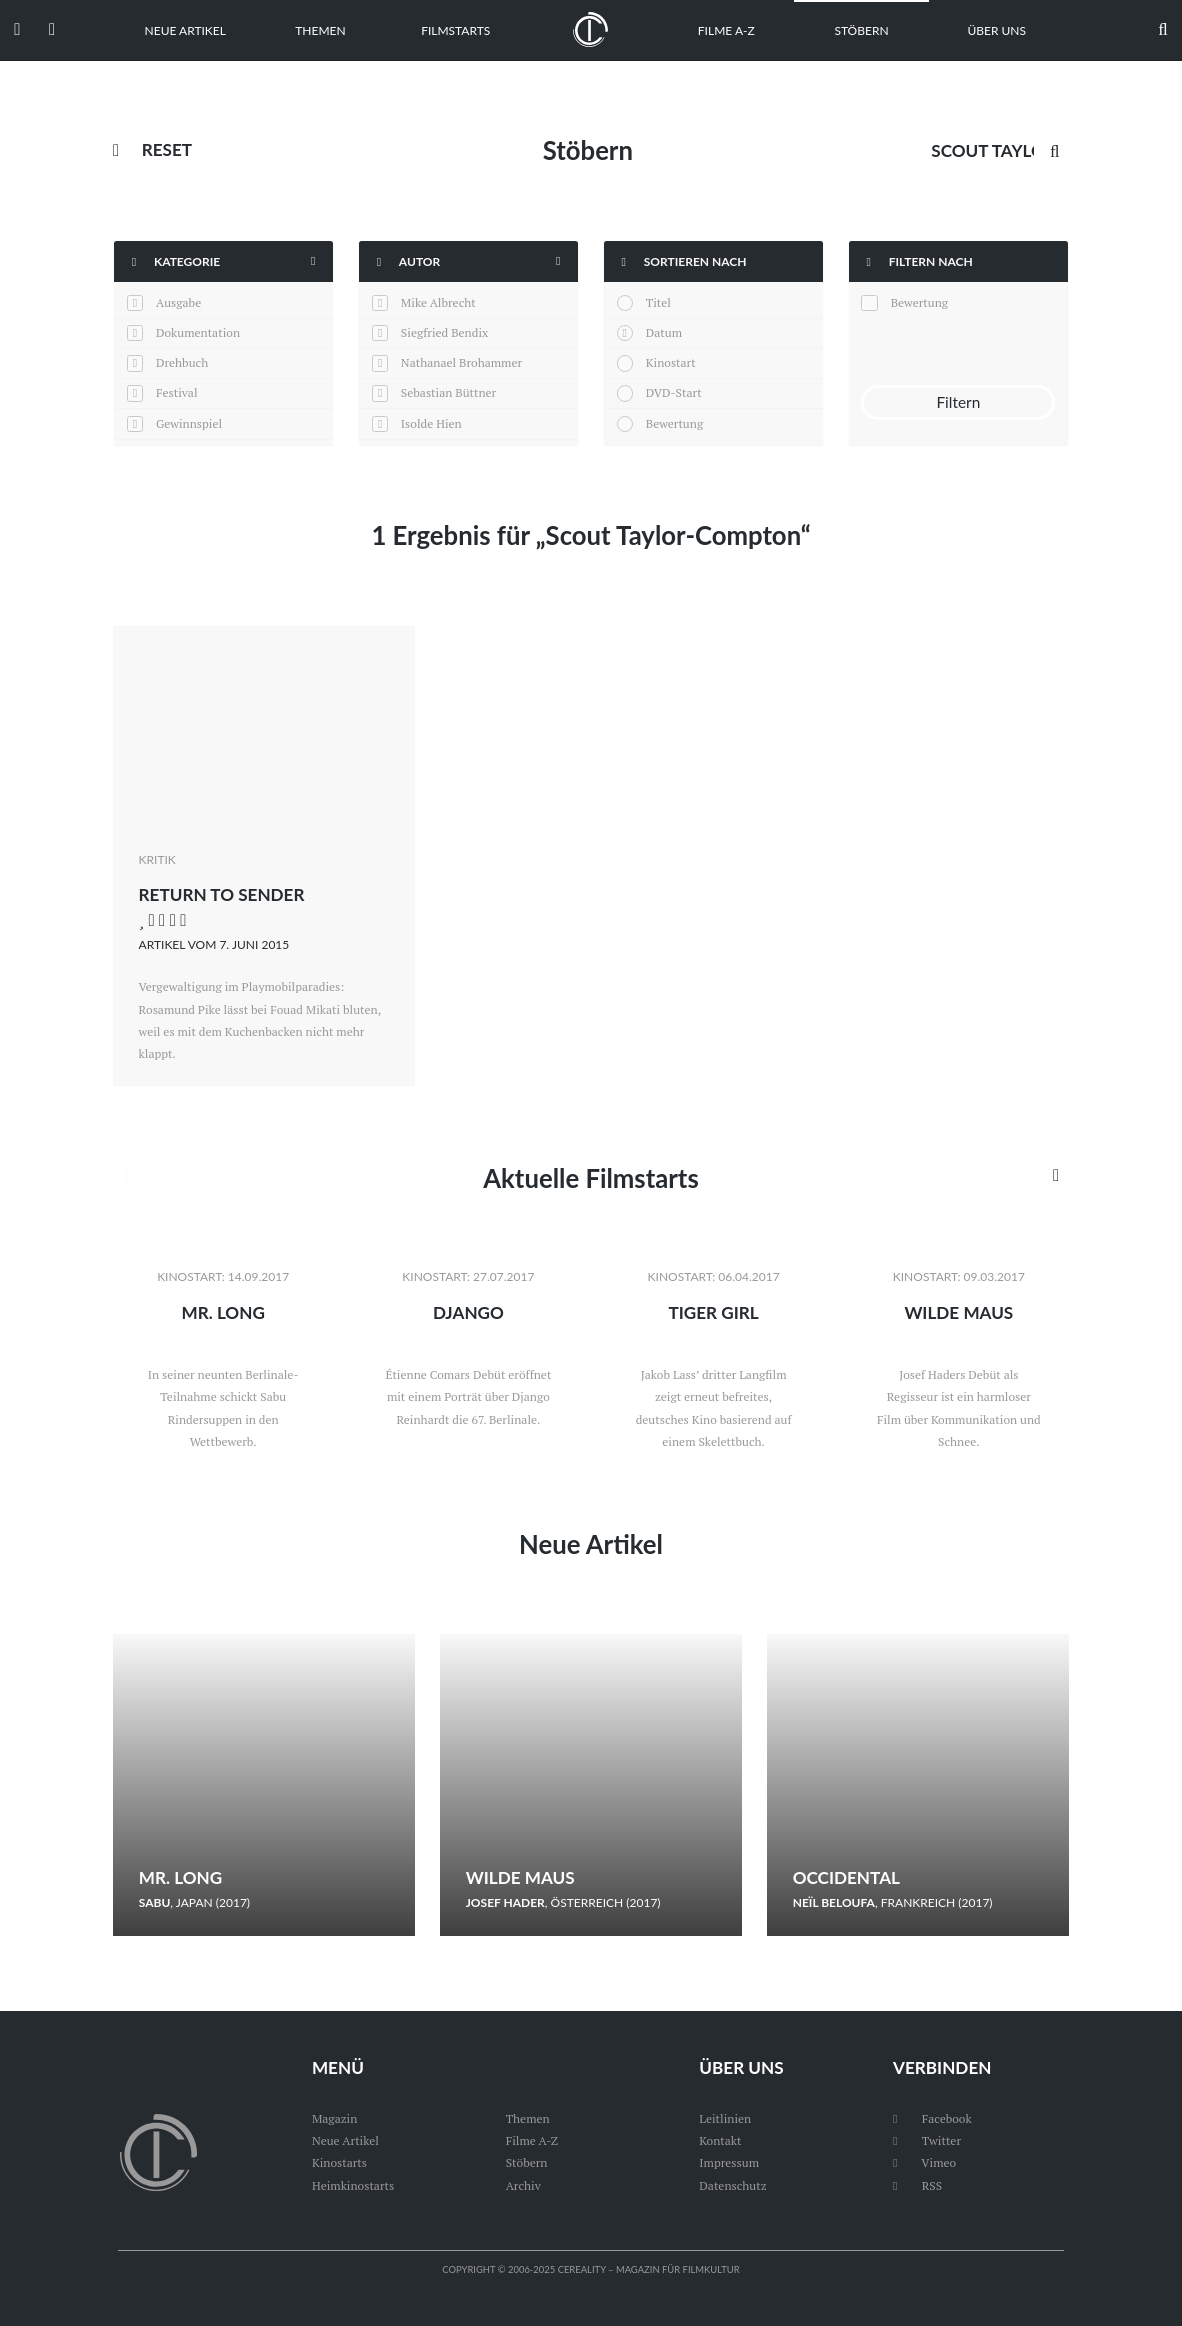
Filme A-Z (726, 30)
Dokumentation (198, 332)
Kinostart (671, 362)
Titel (658, 302)
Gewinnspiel (189, 423)
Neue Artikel (185, 30)
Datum (664, 332)
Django (468, 1312)
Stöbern (861, 30)
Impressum (729, 2162)
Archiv (523, 2185)
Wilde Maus (958, 1312)
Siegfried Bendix (444, 332)
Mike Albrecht (438, 302)
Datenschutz (732, 2185)
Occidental (846, 1877)
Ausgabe (178, 302)
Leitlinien (725, 2118)
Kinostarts (339, 2162)
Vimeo (924, 2162)
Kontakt (720, 2140)
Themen (320, 30)
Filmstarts (455, 30)
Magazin (334, 2118)
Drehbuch (182, 362)
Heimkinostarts (353, 2185)
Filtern (958, 402)
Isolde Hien (431, 423)
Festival (177, 392)
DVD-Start (674, 392)
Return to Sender (222, 894)
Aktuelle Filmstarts (590, 1178)
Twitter (927, 2140)
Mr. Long (222, 1312)
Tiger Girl (713, 1312)
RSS (917, 2185)
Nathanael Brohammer (461, 362)
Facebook (932, 2118)
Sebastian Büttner (448, 392)
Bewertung (674, 423)
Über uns (996, 30)
